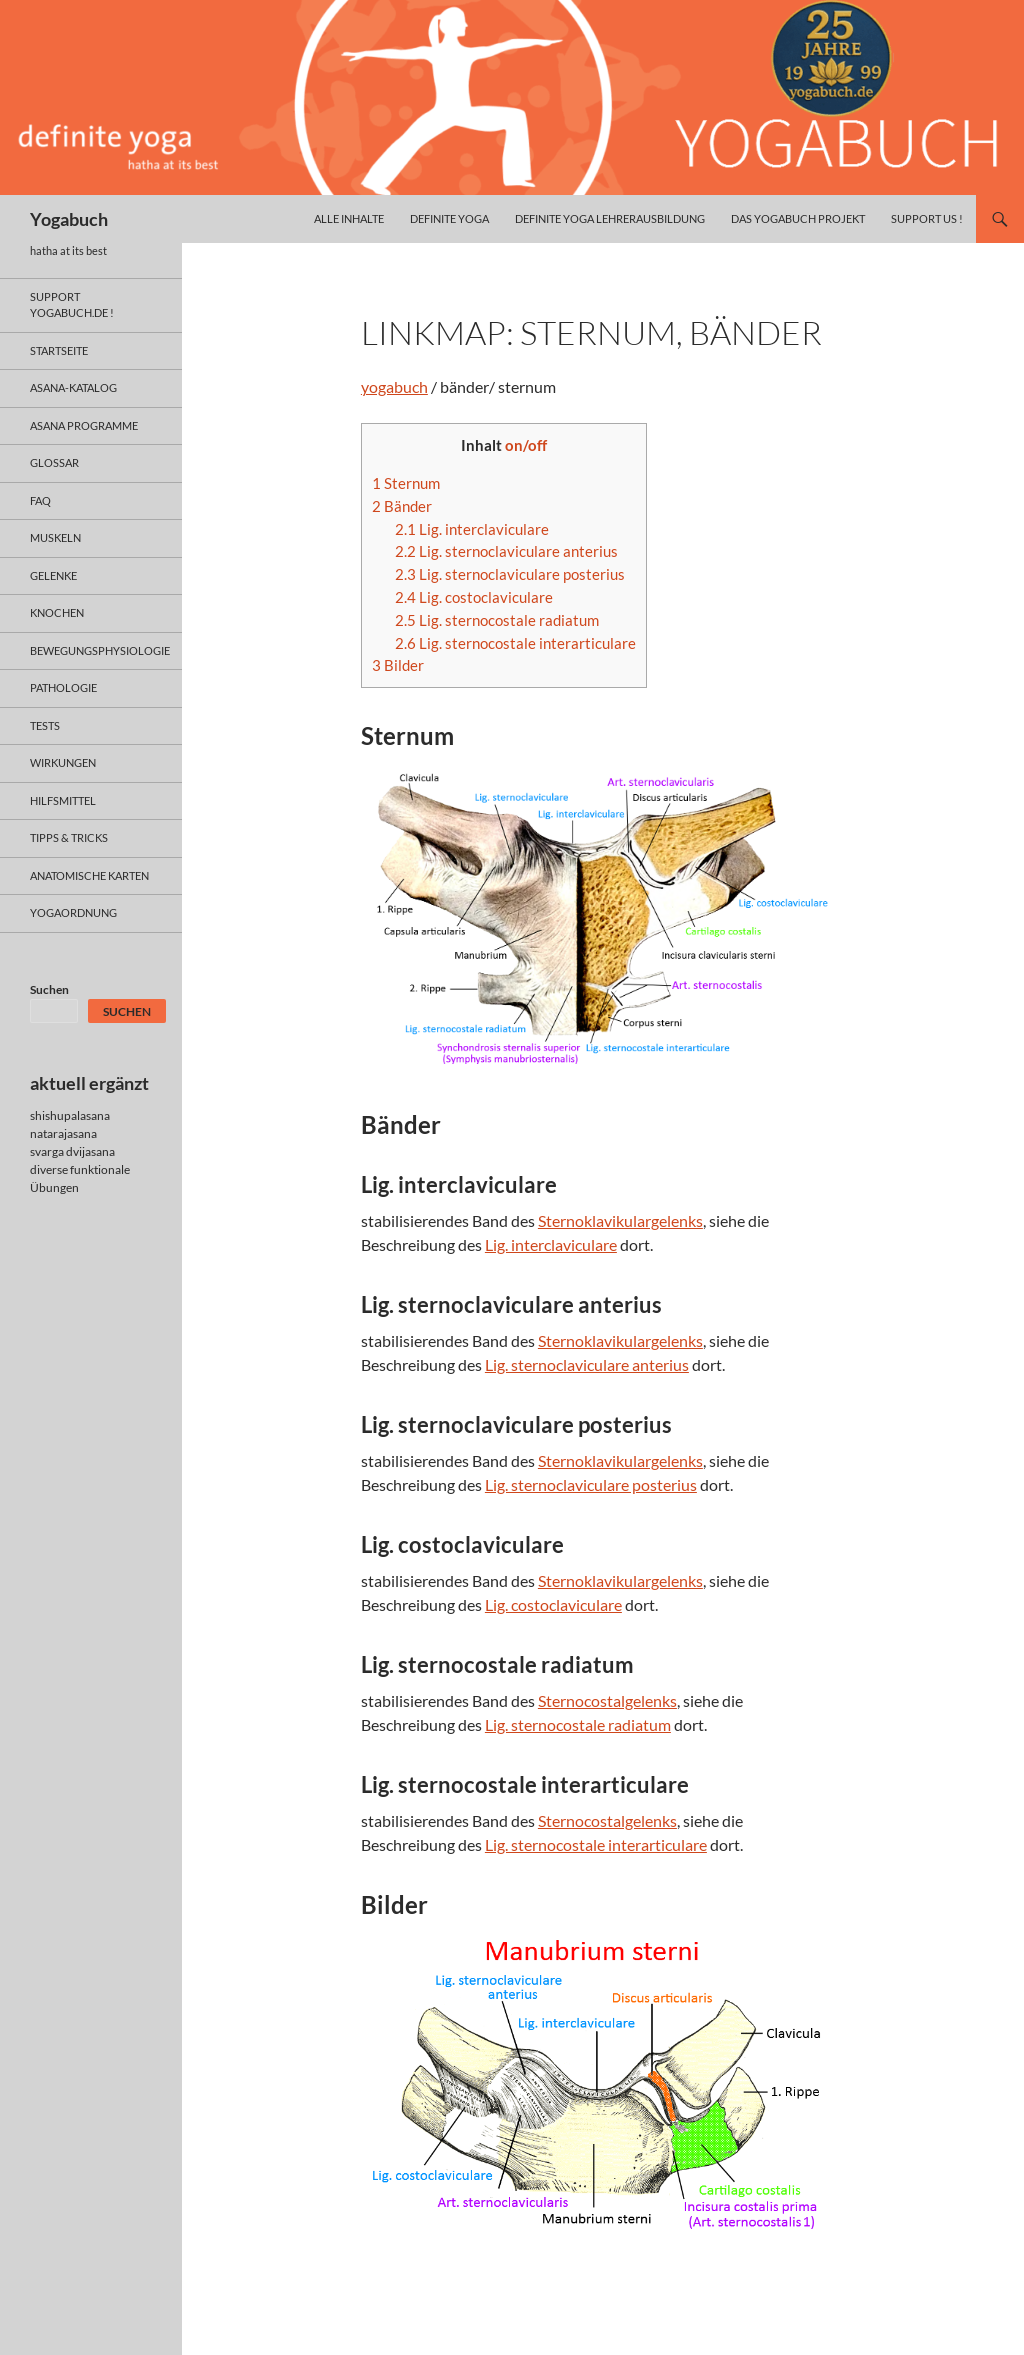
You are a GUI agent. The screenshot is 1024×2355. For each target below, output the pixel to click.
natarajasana (63, 1133)
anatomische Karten (89, 875)
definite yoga (449, 218)
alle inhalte (349, 218)
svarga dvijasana (72, 1151)
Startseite (59, 350)
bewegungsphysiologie (100, 650)
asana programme (84, 425)
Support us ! (927, 218)
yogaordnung (73, 912)
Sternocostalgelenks (607, 1700)
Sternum (406, 483)
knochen (57, 612)
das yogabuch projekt (798, 218)
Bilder (398, 665)
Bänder (402, 506)
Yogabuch (69, 219)
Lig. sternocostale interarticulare (515, 643)
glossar (54, 462)
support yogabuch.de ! (72, 305)
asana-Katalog (73, 387)
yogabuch (394, 386)
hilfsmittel (63, 800)
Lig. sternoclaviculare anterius (506, 551)
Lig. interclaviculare (472, 529)
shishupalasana (70, 1115)
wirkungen (63, 762)
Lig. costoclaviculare (474, 597)
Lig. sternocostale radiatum (497, 620)
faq (40, 500)
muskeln (55, 537)
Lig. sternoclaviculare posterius (510, 574)
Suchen (49, 989)
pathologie (63, 687)
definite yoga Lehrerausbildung (610, 218)
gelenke (53, 575)
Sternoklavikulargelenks (620, 1220)
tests (45, 725)
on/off (526, 445)
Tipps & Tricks (69, 837)
